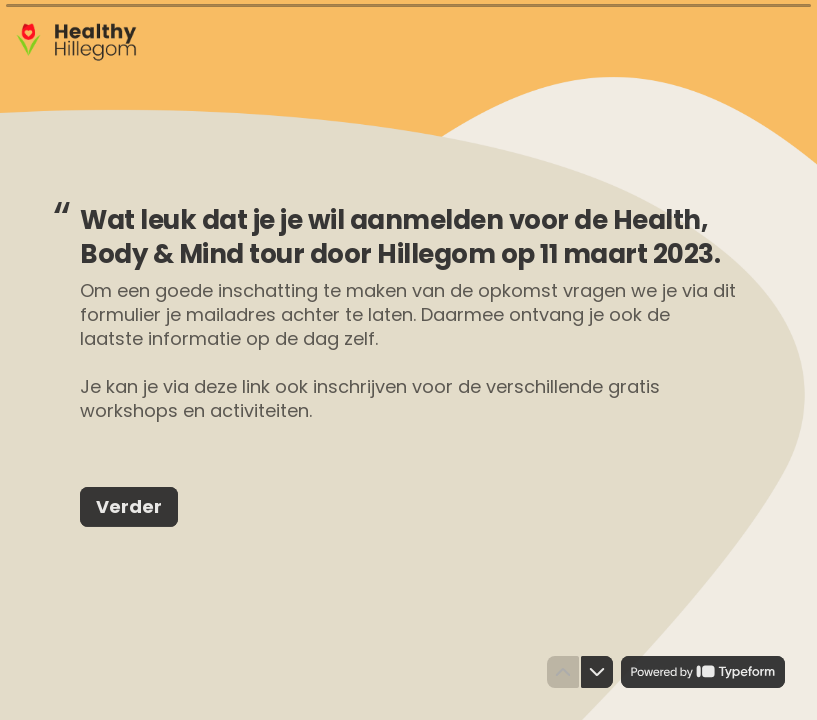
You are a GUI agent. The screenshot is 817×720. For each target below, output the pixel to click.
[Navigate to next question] (597, 672)
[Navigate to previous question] (563, 672)
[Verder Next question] (129, 506)
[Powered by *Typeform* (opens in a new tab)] (703, 672)
